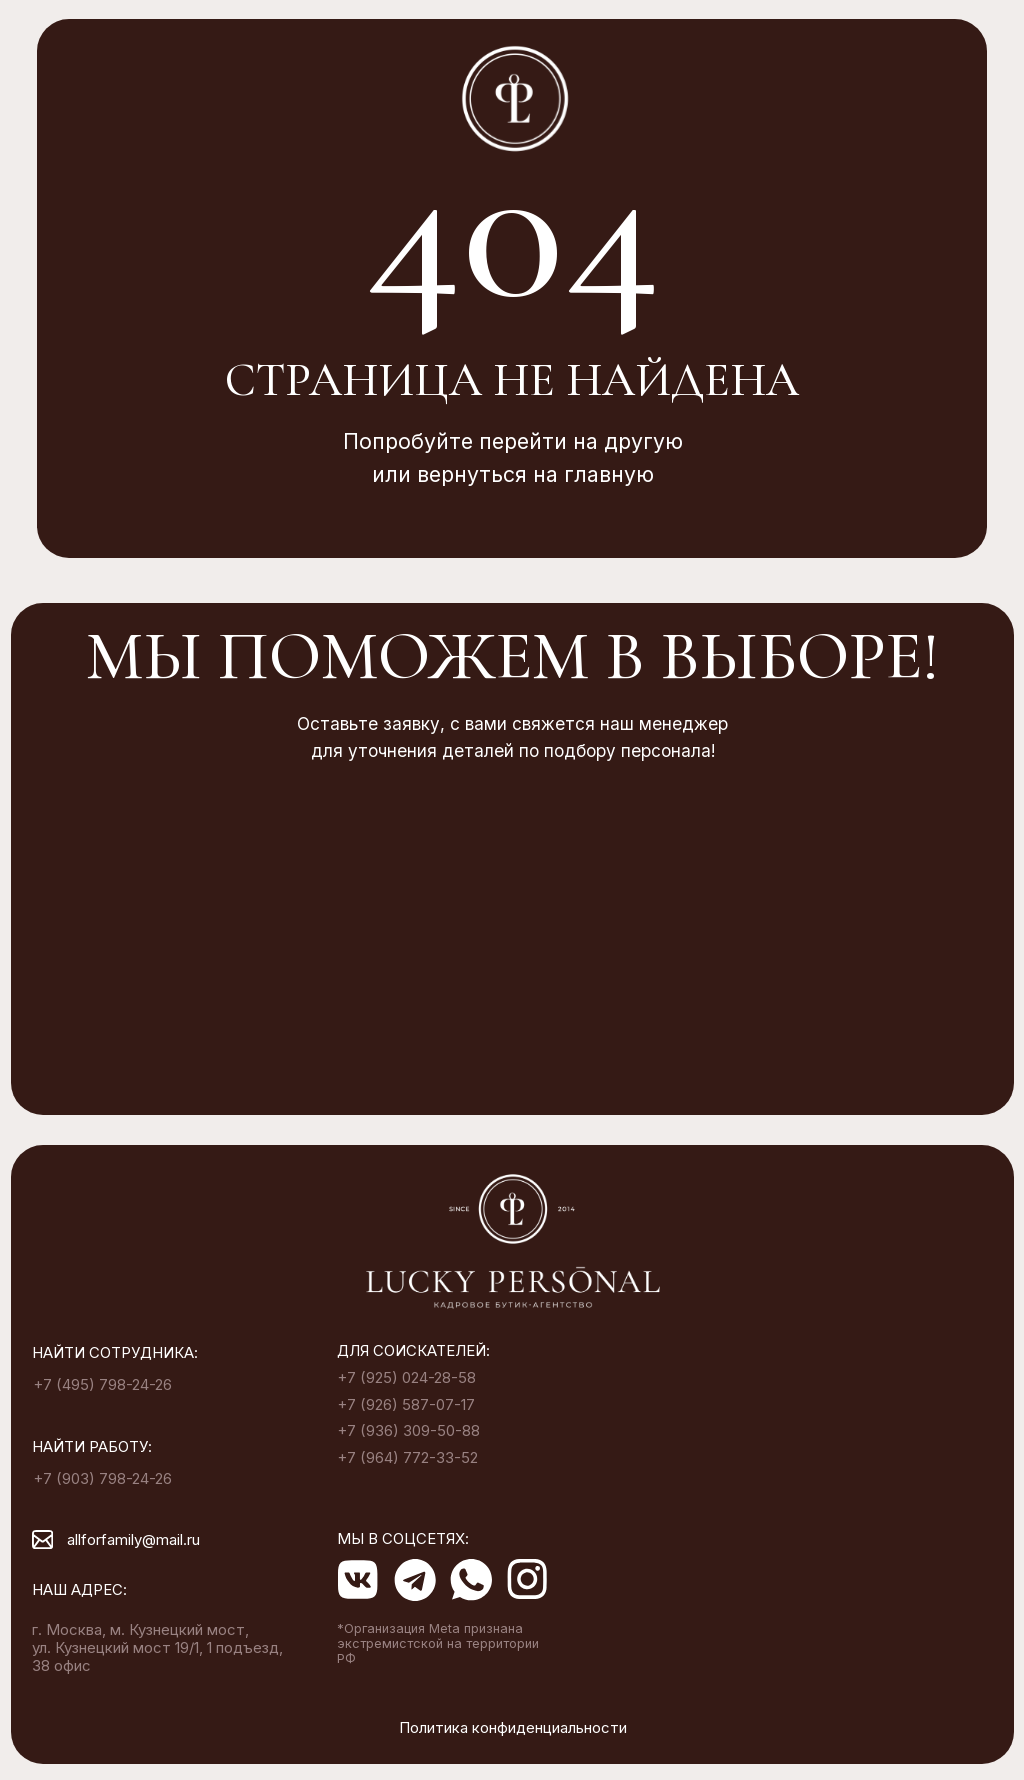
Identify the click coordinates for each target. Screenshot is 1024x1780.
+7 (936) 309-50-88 (408, 1431)
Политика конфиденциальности (513, 1728)
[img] (513, 1243)
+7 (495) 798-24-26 (102, 1385)
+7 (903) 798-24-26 (102, 1479)
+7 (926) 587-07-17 (406, 1405)
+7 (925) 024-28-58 (406, 1378)
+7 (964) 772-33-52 (407, 1458)
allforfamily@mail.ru (133, 1540)
